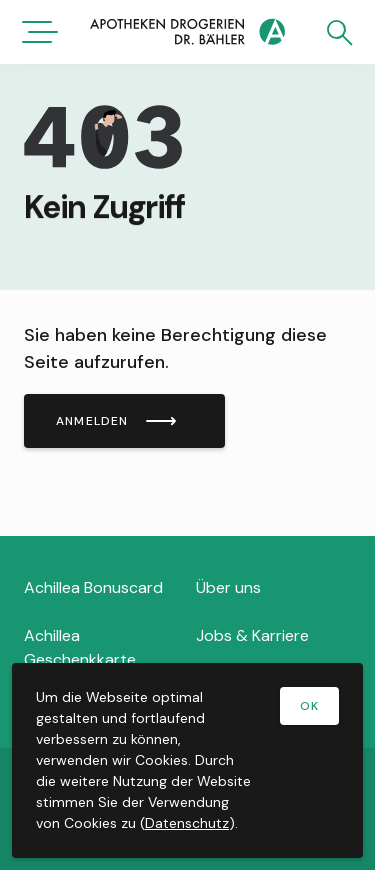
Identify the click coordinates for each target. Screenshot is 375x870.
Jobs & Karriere (252, 635)
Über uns (228, 587)
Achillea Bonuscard (93, 587)
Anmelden (92, 421)
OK (309, 706)
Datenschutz (187, 823)
